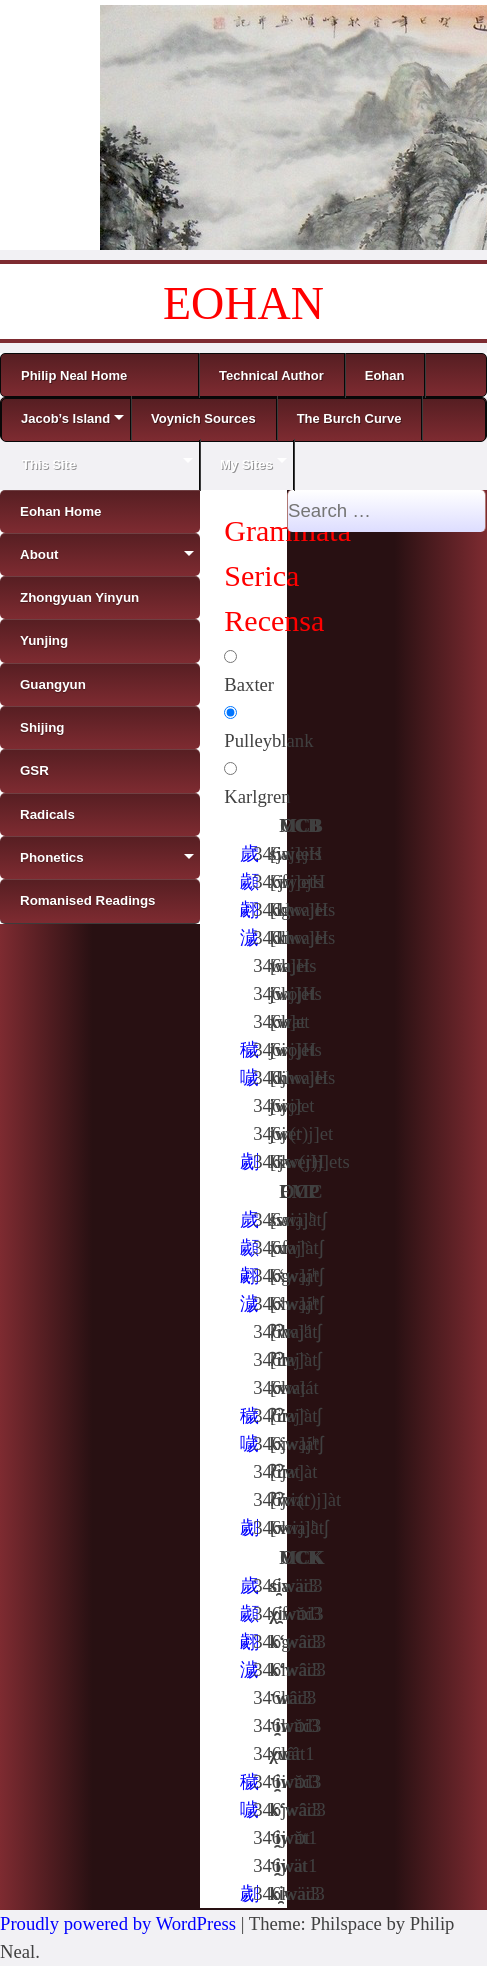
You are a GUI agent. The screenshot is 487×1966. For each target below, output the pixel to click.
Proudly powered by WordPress (118, 1923)
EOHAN (243, 303)
